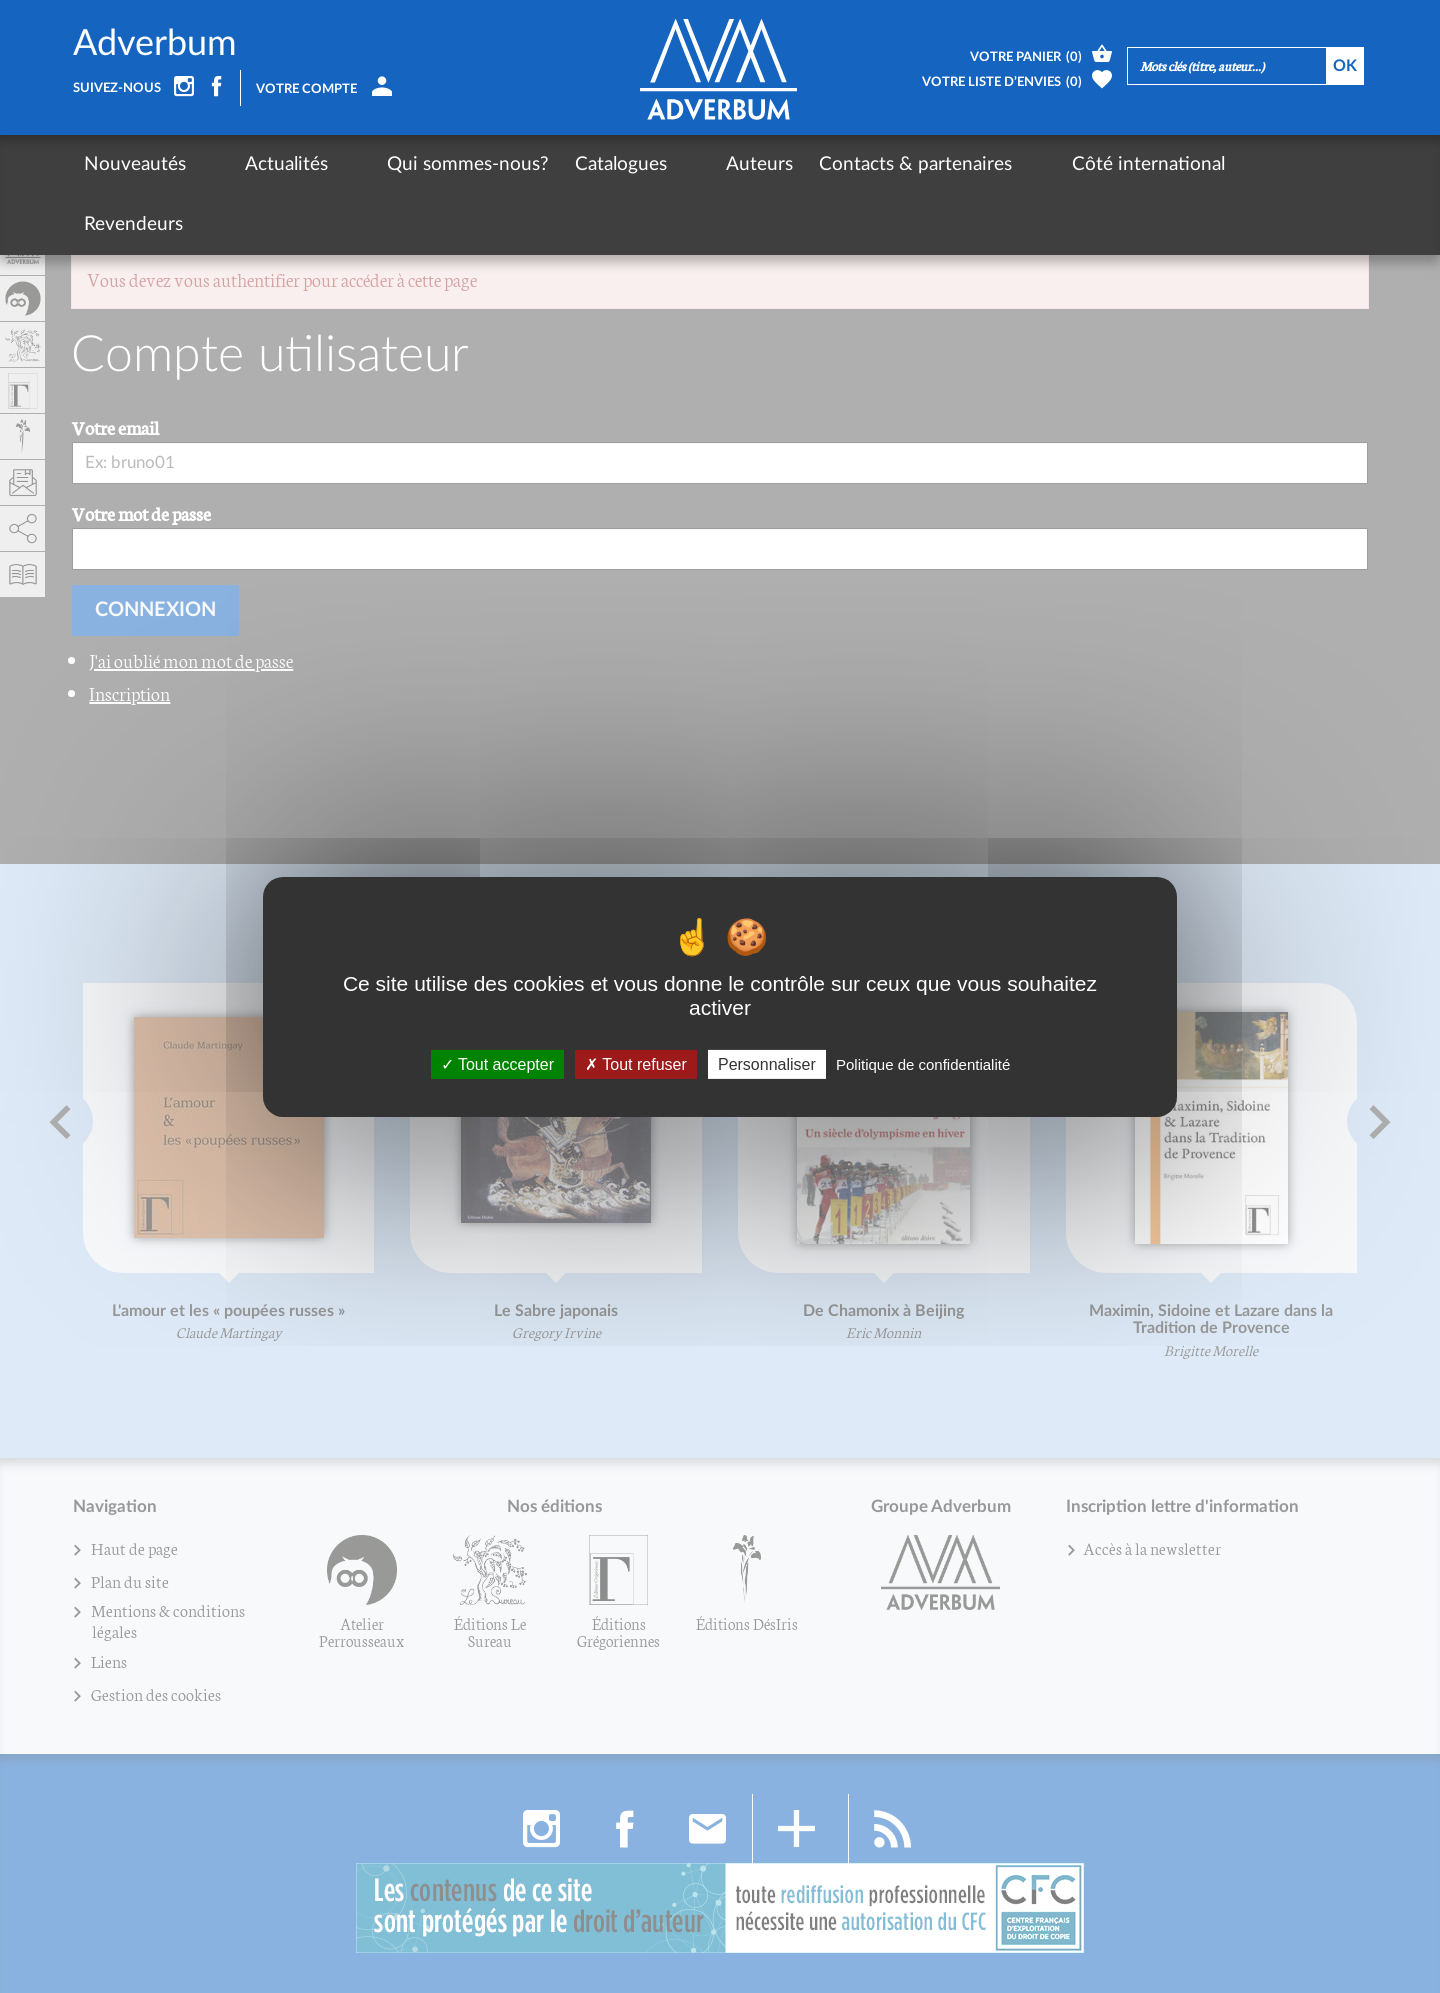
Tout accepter (497, 1063)
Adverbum (155, 44)
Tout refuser (636, 1063)
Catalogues (555, 164)
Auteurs (660, 164)
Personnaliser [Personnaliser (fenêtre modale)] (767, 1063)
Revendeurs (1167, 164)
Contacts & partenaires (816, 164)
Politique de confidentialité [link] (923, 1063)
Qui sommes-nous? (402, 164)
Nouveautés (135, 164)
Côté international (1015, 164)
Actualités (253, 164)
